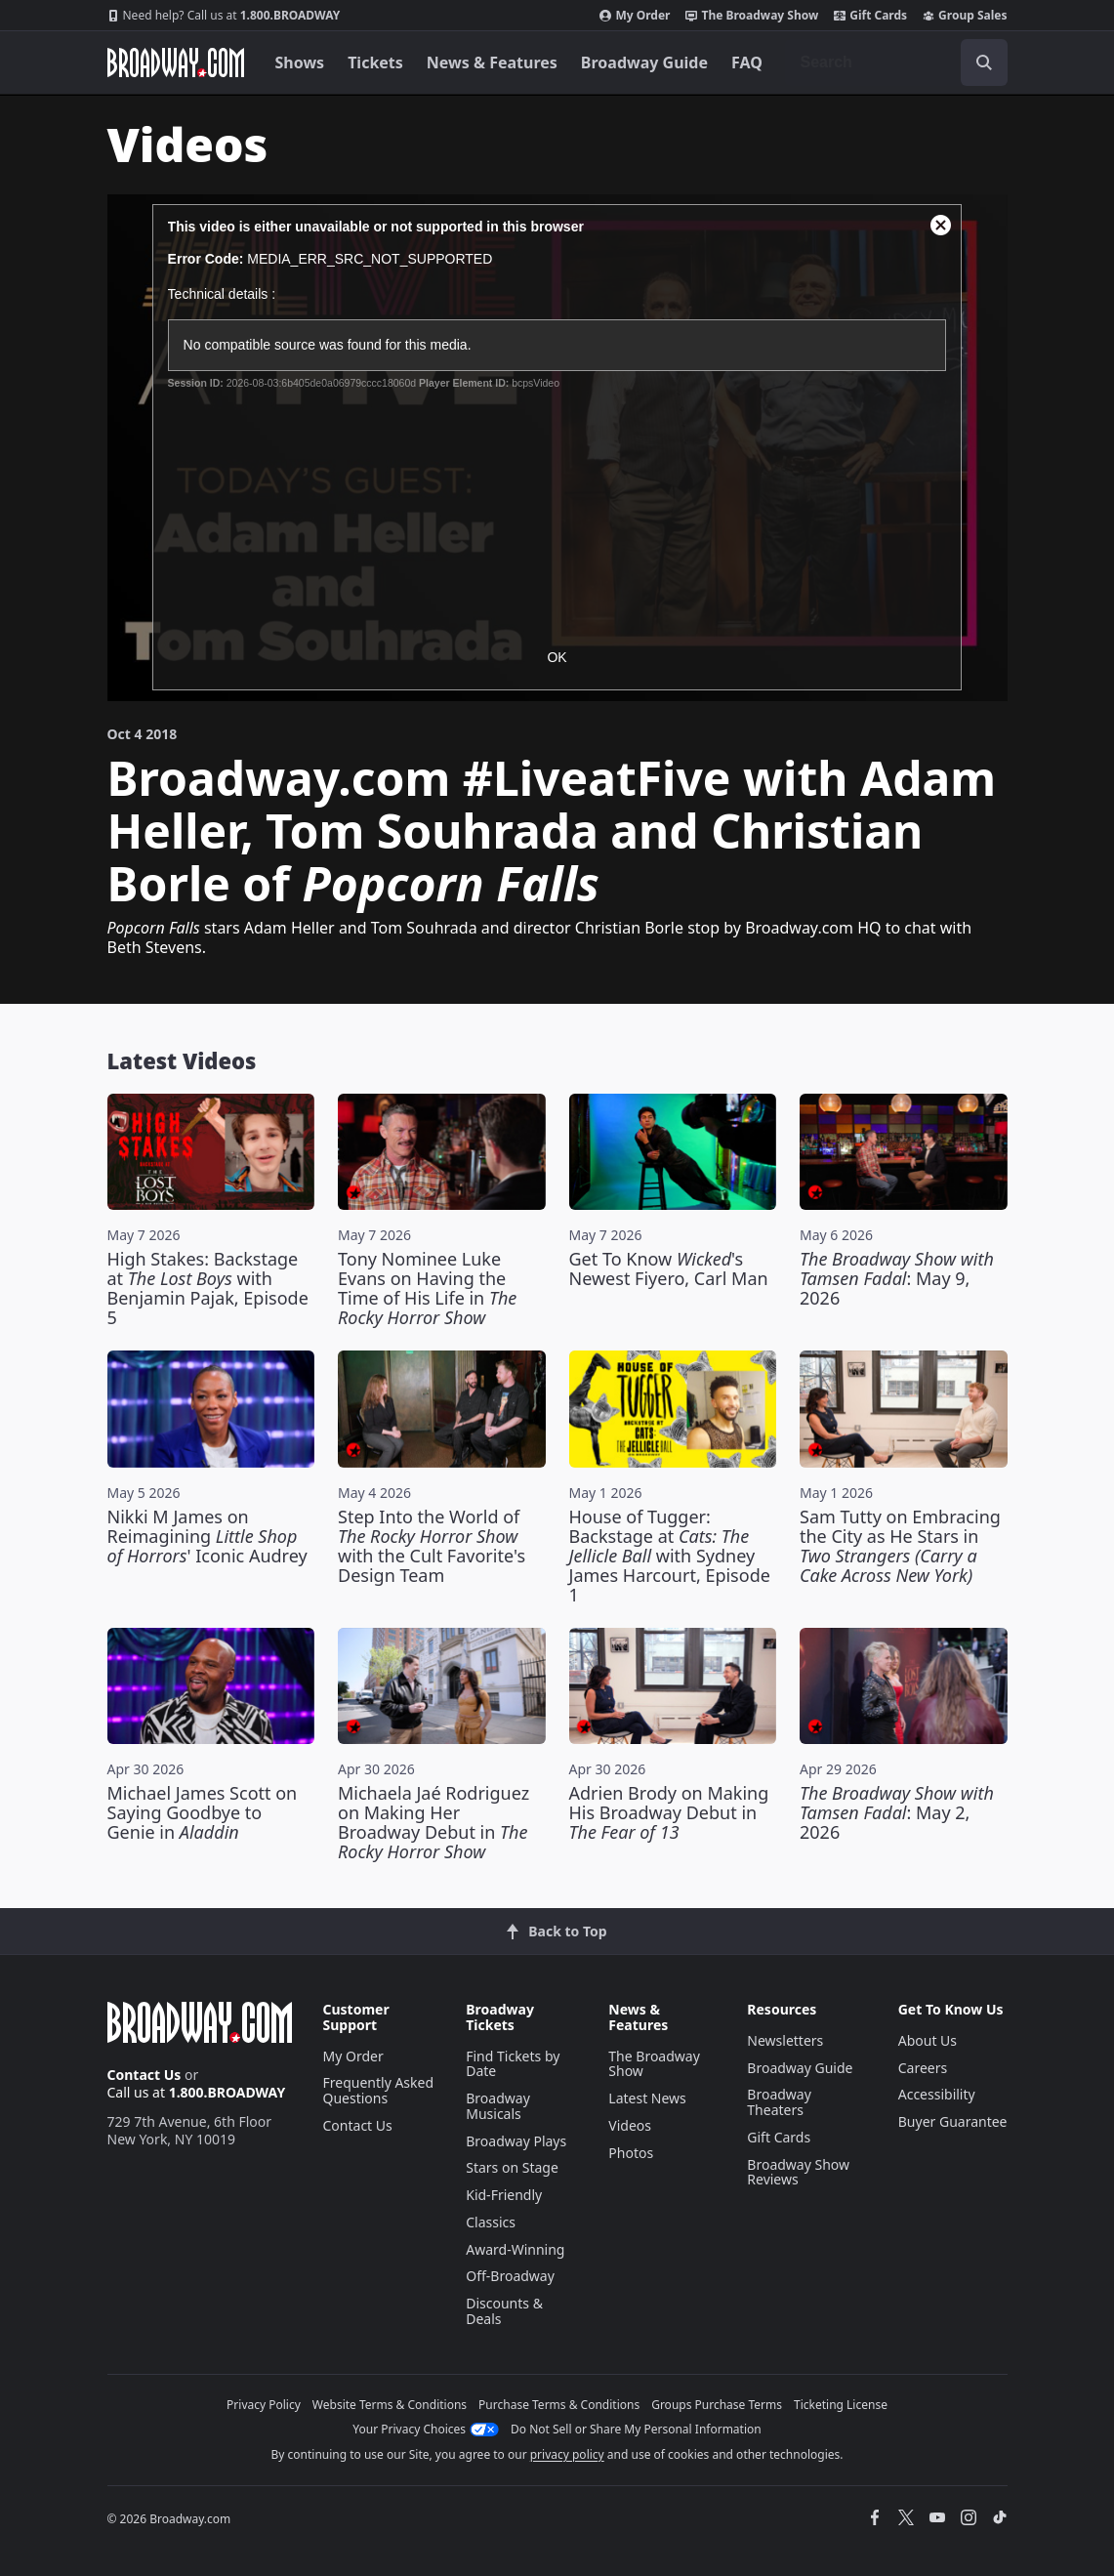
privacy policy (567, 2454)
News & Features (492, 62)
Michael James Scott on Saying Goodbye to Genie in (202, 1812)
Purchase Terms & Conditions (559, 2404)
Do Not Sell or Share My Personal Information (636, 2429)
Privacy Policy (264, 2404)
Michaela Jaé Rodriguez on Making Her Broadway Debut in (433, 1822)
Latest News (647, 2098)
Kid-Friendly (504, 2194)
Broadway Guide (644, 62)
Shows (300, 62)
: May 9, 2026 (897, 1278)
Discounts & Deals (504, 2311)
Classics (491, 2222)
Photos (630, 2152)
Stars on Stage (512, 2167)
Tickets (375, 62)
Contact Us (144, 2074)
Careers (922, 2067)
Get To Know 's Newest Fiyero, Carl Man (668, 1268)
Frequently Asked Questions (378, 2090)
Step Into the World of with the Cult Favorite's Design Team (431, 1546)
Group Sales (965, 15)
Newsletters (785, 2040)
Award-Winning (515, 2249)
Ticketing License (840, 2404)
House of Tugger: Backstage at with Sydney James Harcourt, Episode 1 (669, 1555)
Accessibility (936, 2094)
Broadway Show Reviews (798, 2172)
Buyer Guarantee (953, 2121)
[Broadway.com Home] (175, 62)
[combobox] (896, 62)
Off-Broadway (510, 2275)
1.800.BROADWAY (224, 15)
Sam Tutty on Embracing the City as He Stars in (900, 1546)
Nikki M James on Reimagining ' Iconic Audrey (207, 1536)
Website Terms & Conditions (389, 2404)
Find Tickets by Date (512, 2064)
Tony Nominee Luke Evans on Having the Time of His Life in (427, 1288)
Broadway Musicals (498, 2106)
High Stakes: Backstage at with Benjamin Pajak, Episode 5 (208, 1288)
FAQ (747, 62)
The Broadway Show (751, 15)
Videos (629, 2125)
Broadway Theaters (779, 2102)
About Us (927, 2040)
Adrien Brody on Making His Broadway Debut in (669, 1812)
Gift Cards (870, 15)
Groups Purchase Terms (716, 2404)
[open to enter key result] (984, 62)
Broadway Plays (516, 2141)
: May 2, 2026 (897, 1812)
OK (556, 657)
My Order (634, 15)
